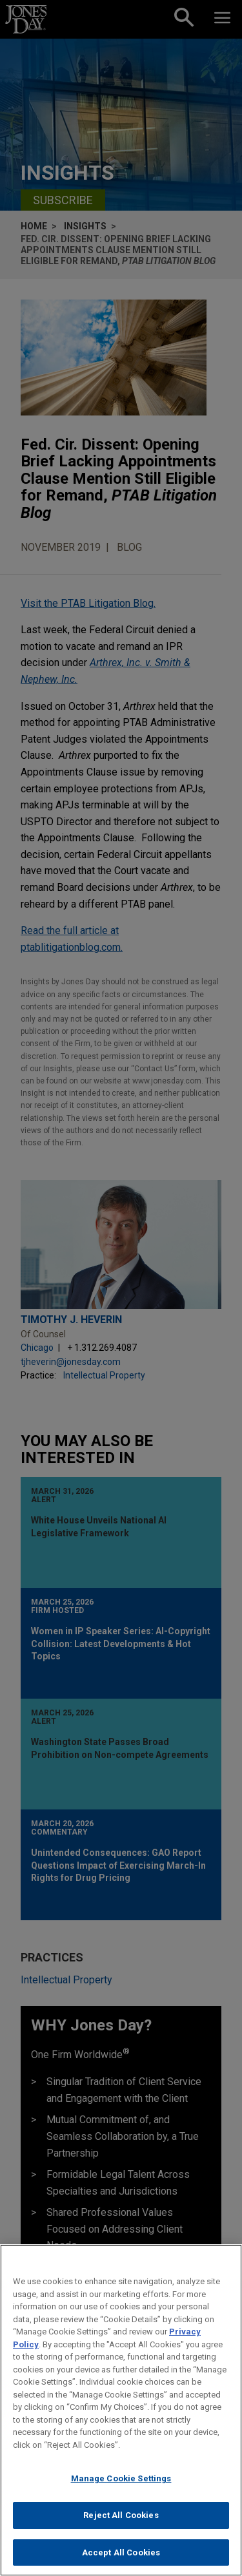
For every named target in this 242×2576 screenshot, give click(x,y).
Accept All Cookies (121, 2562)
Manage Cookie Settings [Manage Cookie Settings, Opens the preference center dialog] (121, 2489)
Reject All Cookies (120, 2525)
